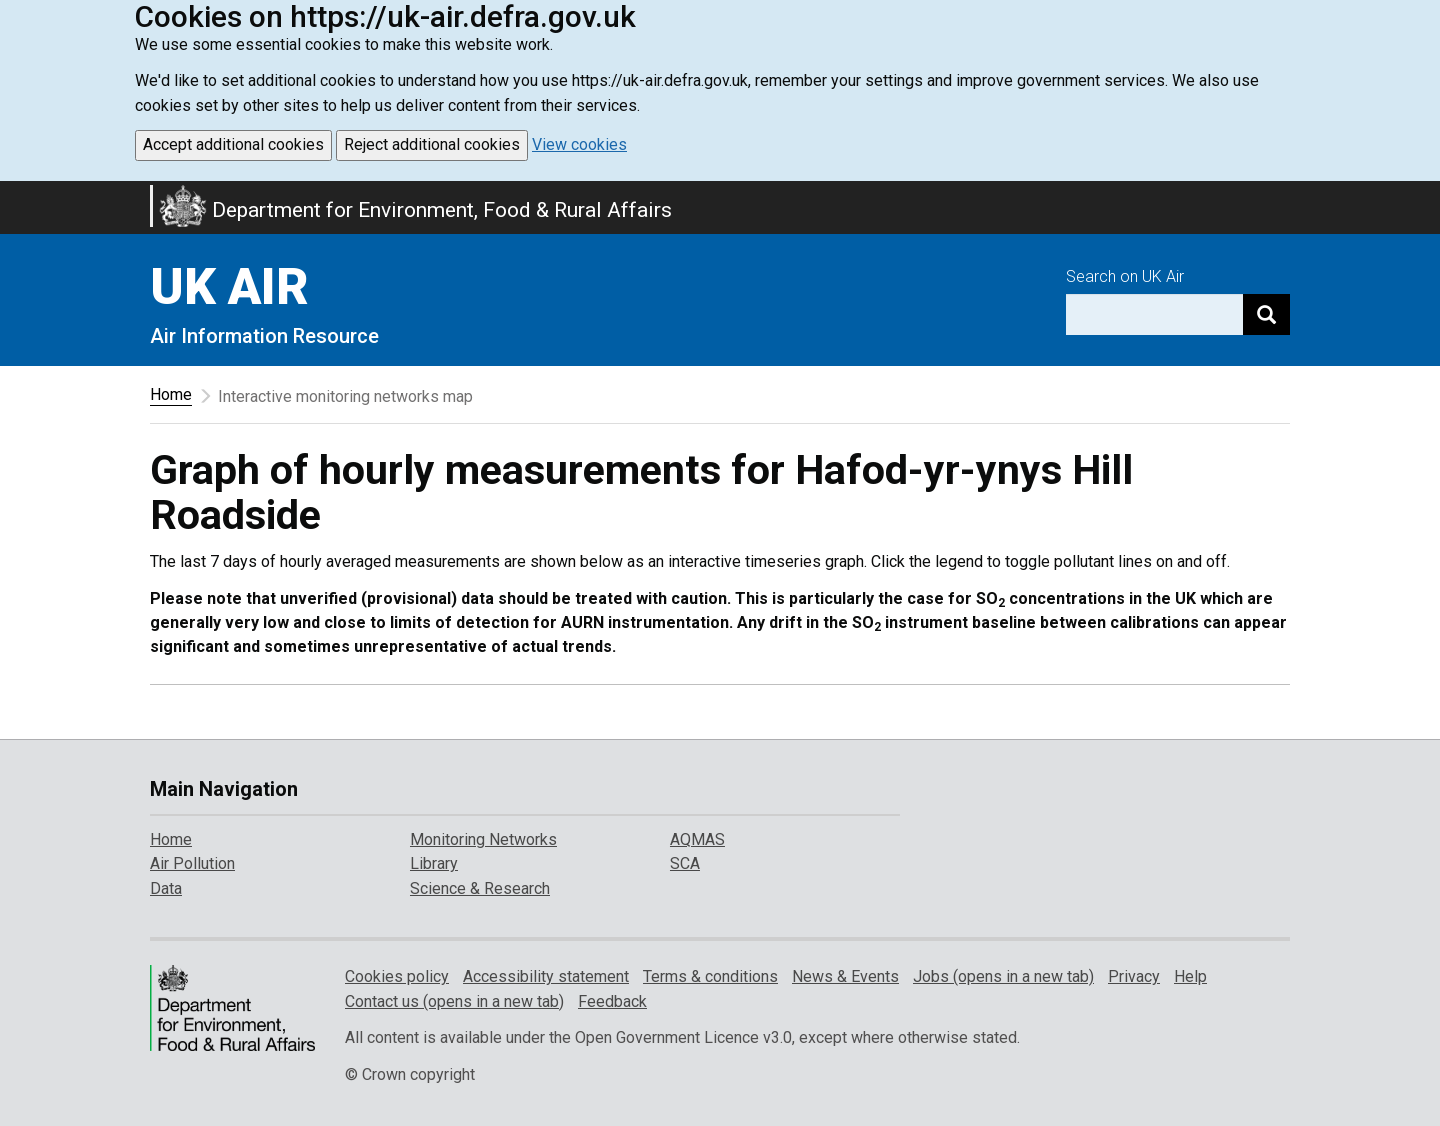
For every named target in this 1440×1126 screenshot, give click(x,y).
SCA (685, 863)
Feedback (612, 1001)
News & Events (845, 976)
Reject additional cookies (432, 144)
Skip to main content (12, 194)
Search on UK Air (1125, 276)
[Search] (1266, 314)
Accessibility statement (546, 976)
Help (1190, 976)
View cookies (579, 144)
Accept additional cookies (233, 144)
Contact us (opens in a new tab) (454, 1001)
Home (171, 394)
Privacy (1134, 976)
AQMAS (697, 839)
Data (166, 888)
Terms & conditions (710, 976)
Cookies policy (397, 976)
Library (434, 863)
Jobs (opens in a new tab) (1003, 976)
